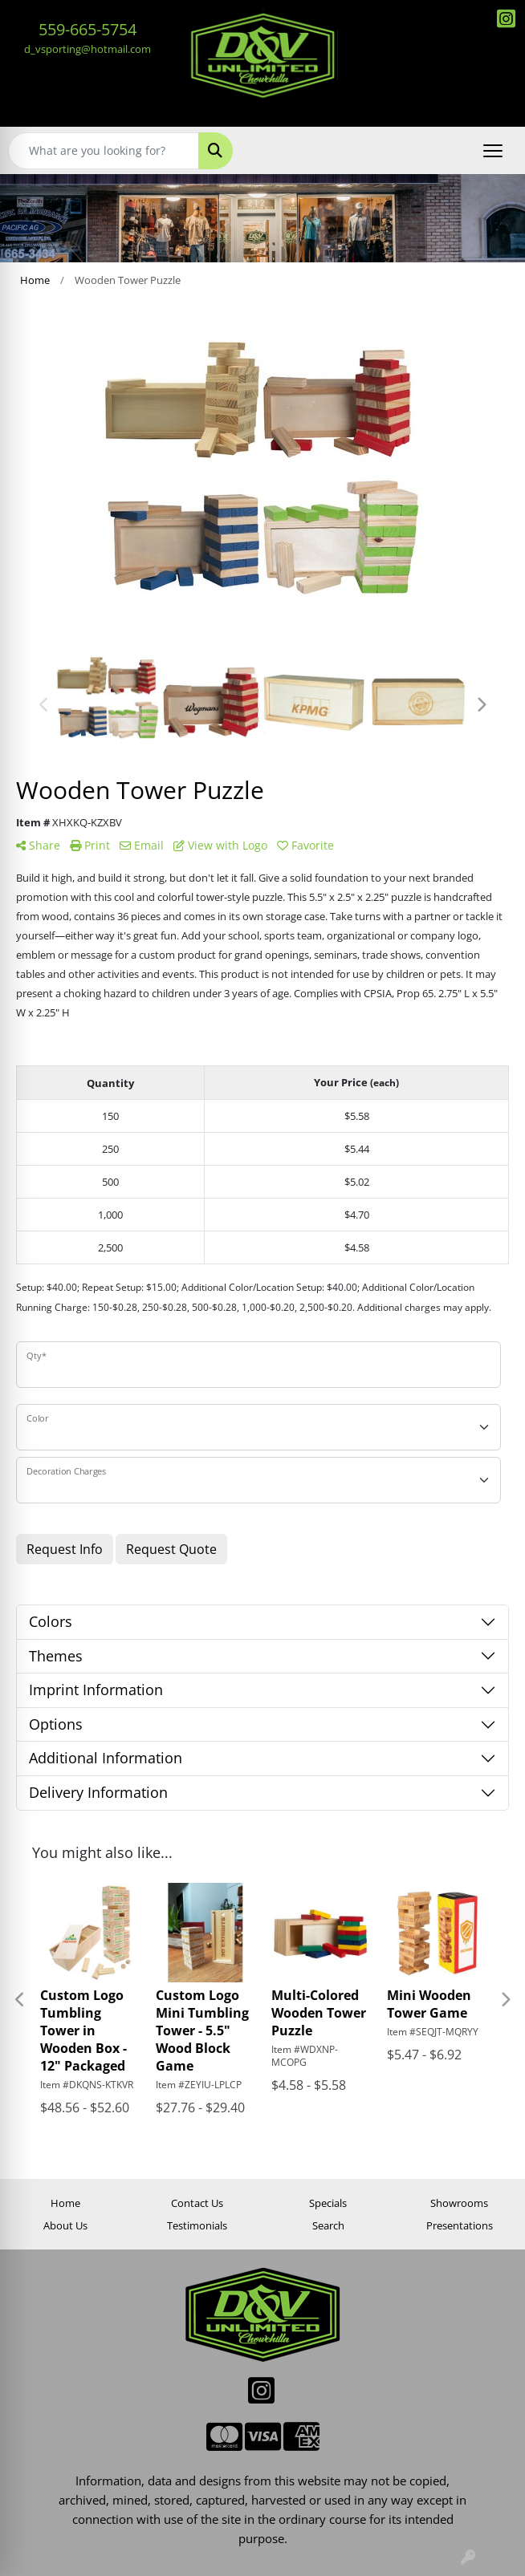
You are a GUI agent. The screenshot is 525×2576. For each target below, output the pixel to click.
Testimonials (197, 2225)
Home (65, 2203)
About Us (65, 2225)
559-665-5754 (87, 29)
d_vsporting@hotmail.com (87, 49)
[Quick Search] (103, 150)
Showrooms (459, 2203)
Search (328, 2225)
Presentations (459, 2225)
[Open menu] (493, 151)
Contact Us (197, 2203)
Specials (328, 2203)
